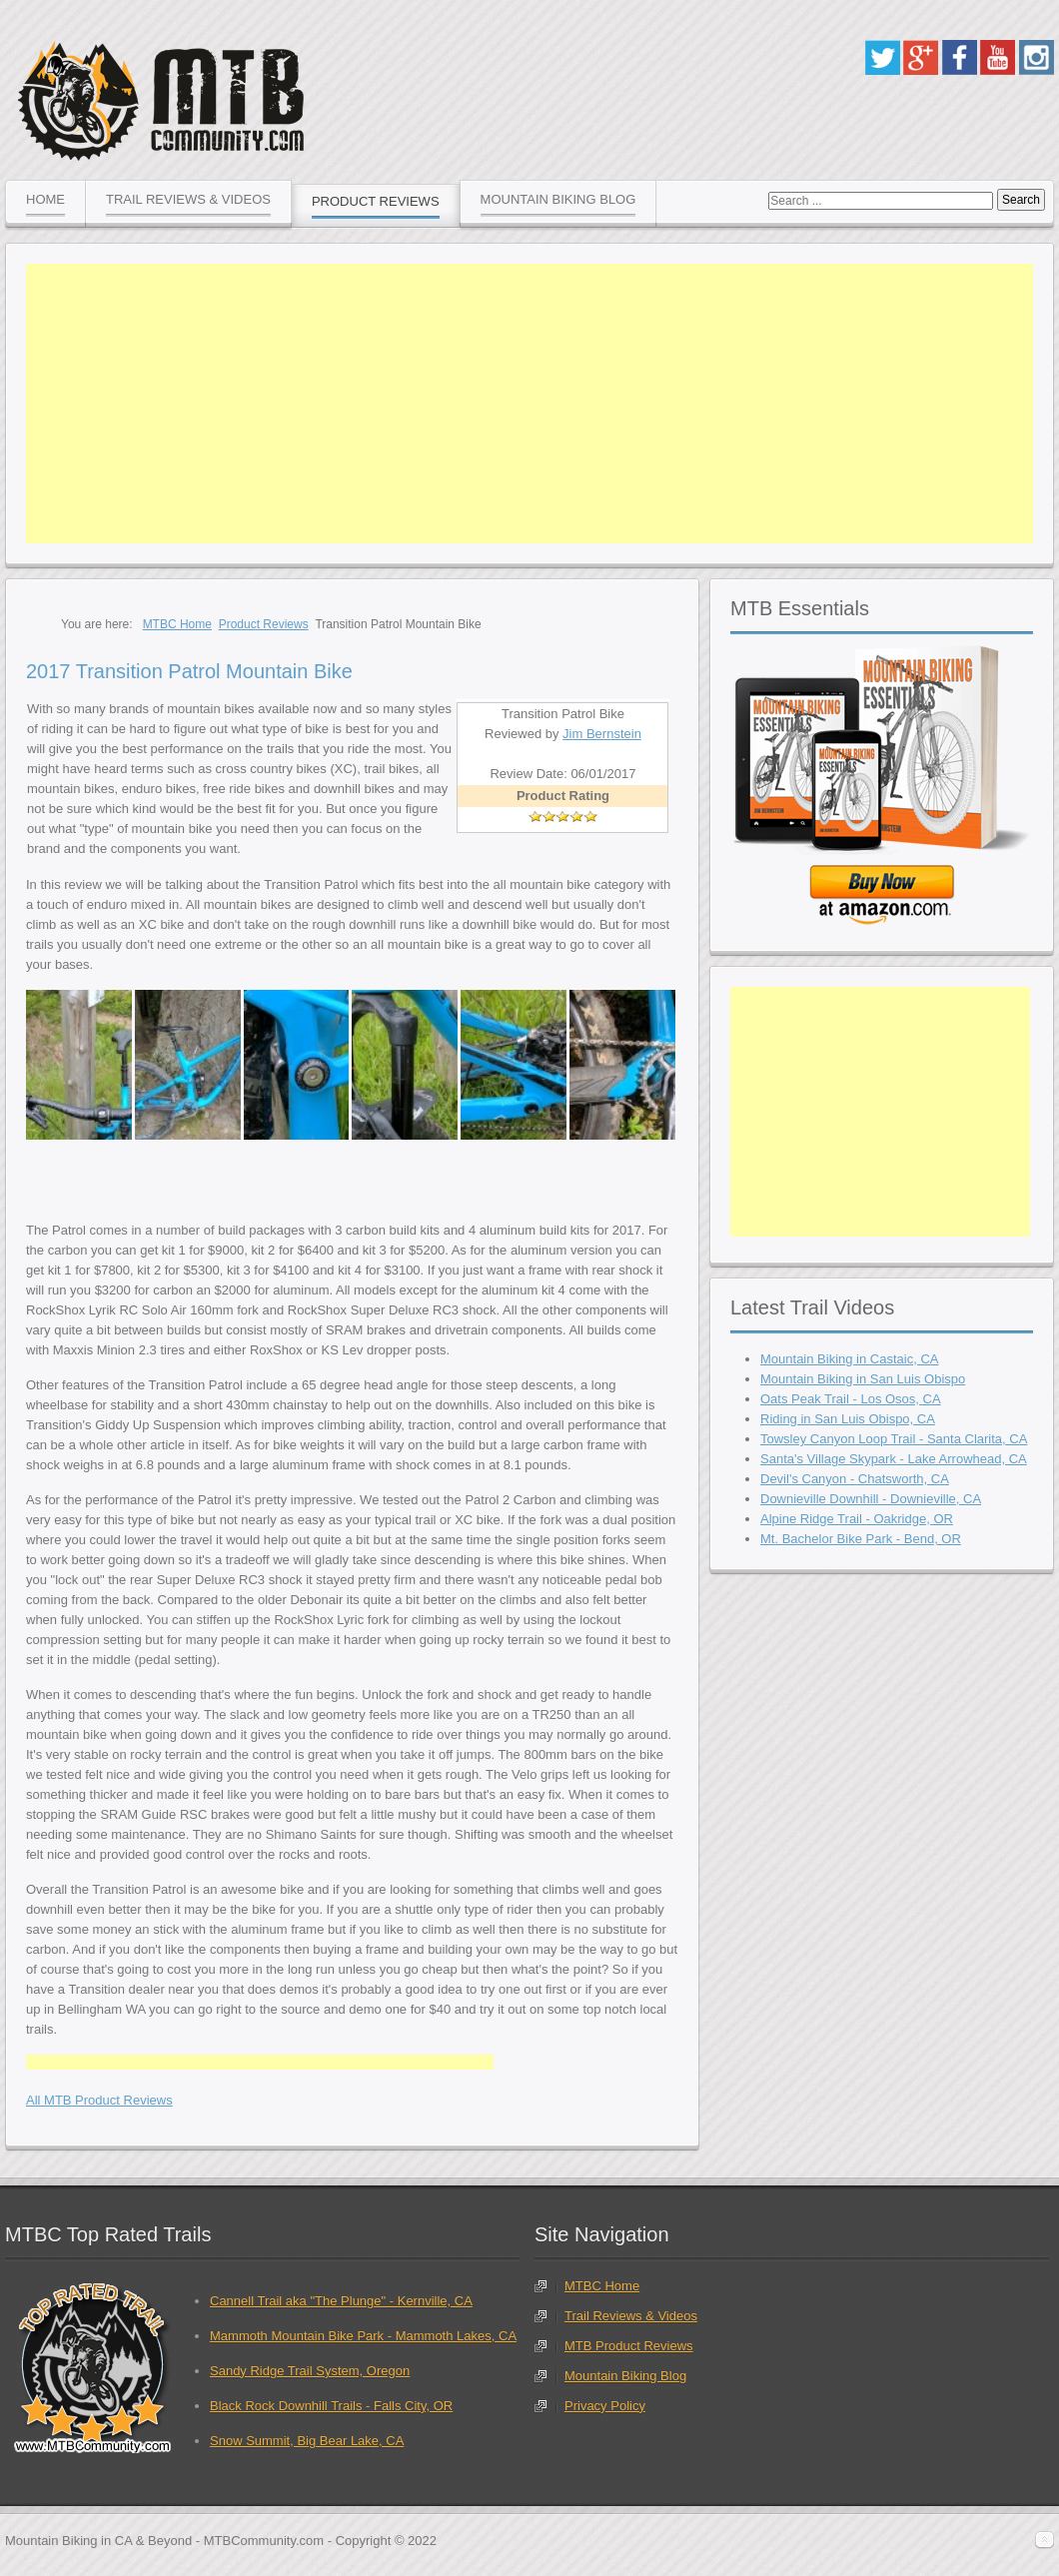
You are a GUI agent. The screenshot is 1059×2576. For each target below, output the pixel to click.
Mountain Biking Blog (625, 2375)
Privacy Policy (604, 2405)
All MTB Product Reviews (99, 2100)
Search (1021, 200)
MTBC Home (601, 2285)
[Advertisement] (529, 403)
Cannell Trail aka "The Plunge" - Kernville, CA (341, 2300)
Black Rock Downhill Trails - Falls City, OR (331, 2405)
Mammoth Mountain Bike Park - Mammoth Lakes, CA (363, 2335)
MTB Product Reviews (628, 2345)
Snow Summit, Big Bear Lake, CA (307, 2440)
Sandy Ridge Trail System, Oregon (310, 2370)
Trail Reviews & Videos (630, 2315)
